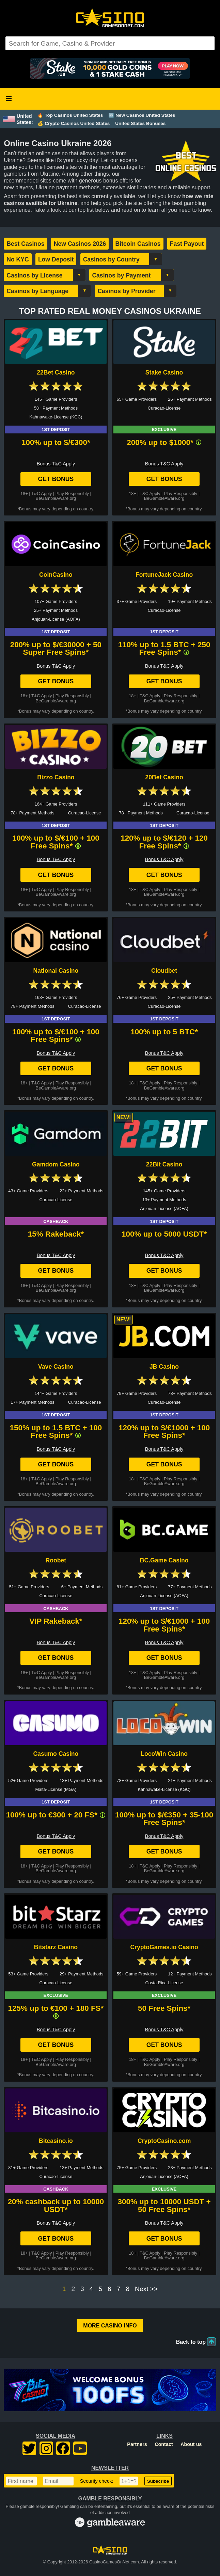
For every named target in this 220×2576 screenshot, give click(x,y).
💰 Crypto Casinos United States (73, 123)
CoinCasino (56, 575)
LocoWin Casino (164, 1754)
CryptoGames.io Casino (164, 1947)
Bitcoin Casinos (138, 243)
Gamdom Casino (56, 1164)
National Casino (55, 971)
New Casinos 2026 (80, 243)
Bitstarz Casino (56, 1947)
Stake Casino (164, 372)
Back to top (191, 2342)
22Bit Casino (164, 1164)
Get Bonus (56, 479)
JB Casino (164, 1367)
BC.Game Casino (164, 1560)
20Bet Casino (164, 777)
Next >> (146, 2289)
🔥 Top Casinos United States (70, 115)
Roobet (56, 1560)
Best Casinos (25, 243)
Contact (164, 2444)
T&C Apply (41, 493)
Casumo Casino (55, 1754)
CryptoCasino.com (164, 2141)
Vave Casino (56, 1367)
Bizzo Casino (55, 777)
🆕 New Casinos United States (141, 115)
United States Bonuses (140, 123)
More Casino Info (110, 2325)
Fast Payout (187, 243)
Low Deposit (56, 259)
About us (191, 2444)
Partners (137, 2444)
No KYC (17, 259)
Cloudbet (164, 971)
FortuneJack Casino (164, 575)
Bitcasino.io (56, 2141)
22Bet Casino (56, 372)
